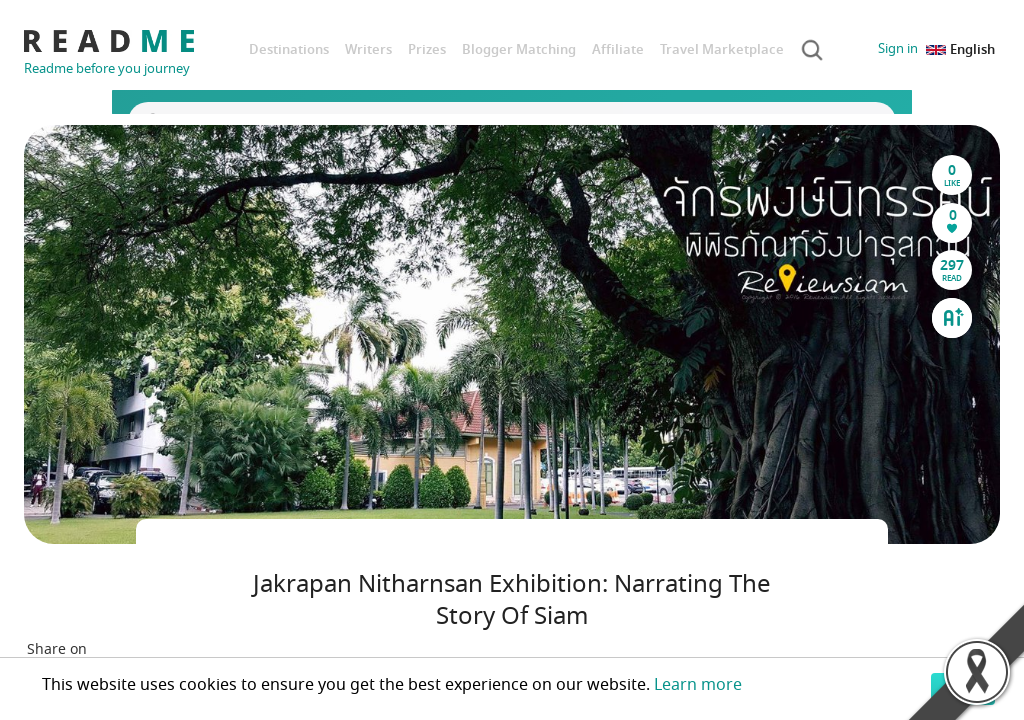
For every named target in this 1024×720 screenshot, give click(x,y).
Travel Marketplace (722, 49)
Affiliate (618, 49)
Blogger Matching (519, 49)
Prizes (427, 49)
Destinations (289, 49)
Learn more (698, 685)
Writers (368, 49)
